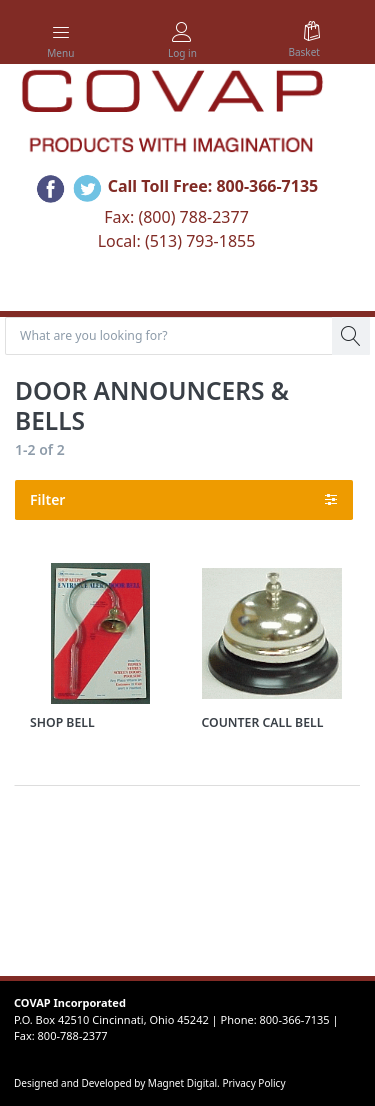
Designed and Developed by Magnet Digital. (118, 1083)
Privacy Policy (253, 1083)
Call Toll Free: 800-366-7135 (213, 187)
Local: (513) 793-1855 (177, 241)
